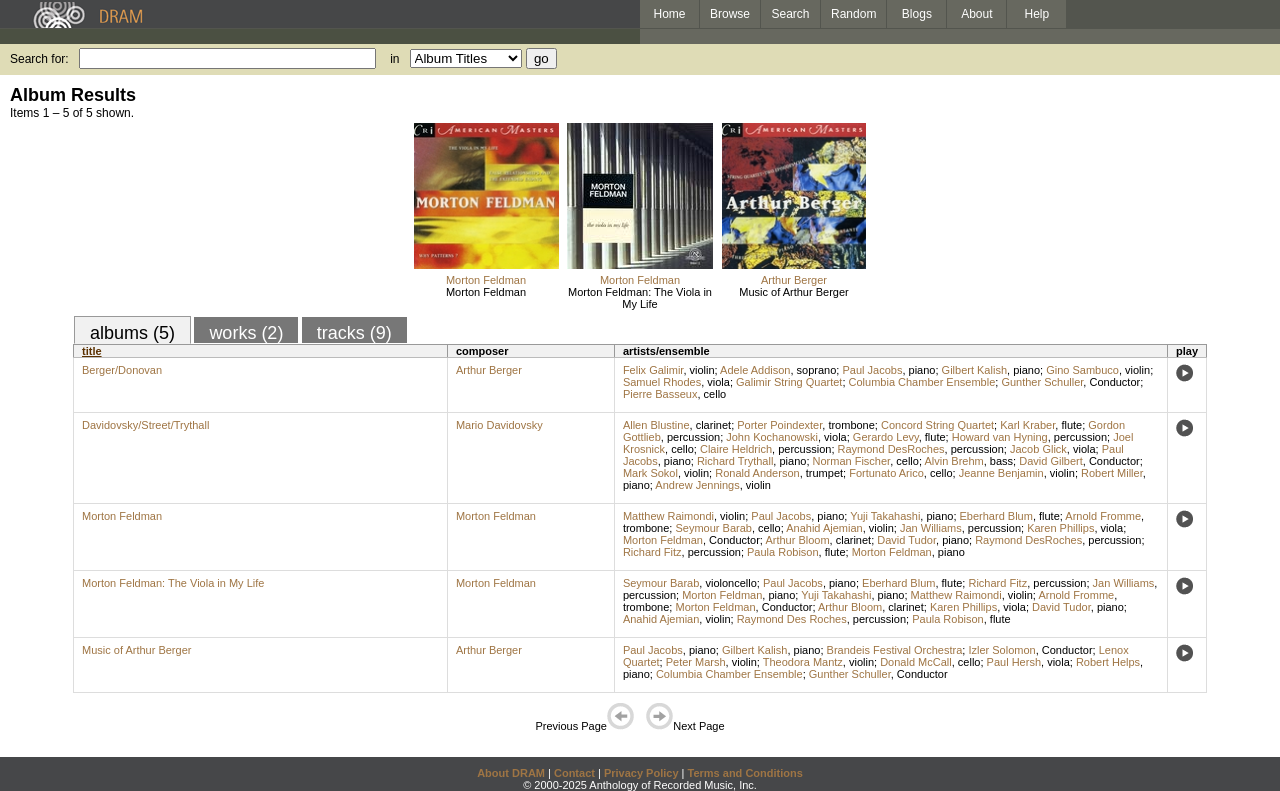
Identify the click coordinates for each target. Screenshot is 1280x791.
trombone (851, 425)
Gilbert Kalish (974, 370)
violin (702, 370)
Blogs (917, 14)
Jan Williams (931, 528)
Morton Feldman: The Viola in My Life (640, 298)
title (92, 351)
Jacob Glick (1038, 449)
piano (922, 370)
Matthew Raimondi (668, 516)
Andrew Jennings (697, 485)
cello (715, 394)
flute (1071, 425)
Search (791, 14)
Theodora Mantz (803, 662)
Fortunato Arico (886, 473)
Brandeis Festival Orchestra (895, 650)
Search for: (39, 59)
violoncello (730, 583)
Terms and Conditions (745, 773)
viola (718, 382)
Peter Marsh (696, 662)
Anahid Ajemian (824, 528)
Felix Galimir (653, 370)
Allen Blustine (656, 425)
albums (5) (132, 333)
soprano (817, 370)
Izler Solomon (1001, 650)
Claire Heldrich (736, 449)
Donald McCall (916, 662)
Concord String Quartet (937, 425)
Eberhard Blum (996, 516)
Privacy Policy (641, 773)
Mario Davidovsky (499, 425)
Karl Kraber (1027, 425)
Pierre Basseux (660, 394)
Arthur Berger (794, 280)
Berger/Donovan (122, 370)
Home (669, 14)
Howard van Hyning (1000, 437)
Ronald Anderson (757, 473)
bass (1001, 461)
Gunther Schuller (1042, 382)
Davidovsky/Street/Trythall (145, 425)
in (394, 59)
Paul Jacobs (872, 370)
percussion (693, 437)
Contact (574, 773)
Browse (730, 14)
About (976, 14)
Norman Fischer (852, 461)
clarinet (713, 425)
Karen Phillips (1060, 528)
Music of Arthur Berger (793, 292)
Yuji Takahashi (885, 516)
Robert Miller (1112, 473)
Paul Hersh (1014, 662)
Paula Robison (783, 552)
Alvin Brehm (953, 461)
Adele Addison (755, 370)
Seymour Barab (713, 528)
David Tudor (906, 540)
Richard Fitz (652, 552)
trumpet (824, 473)
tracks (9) (354, 333)
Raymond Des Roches (792, 619)
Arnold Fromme (1103, 516)
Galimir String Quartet (789, 382)
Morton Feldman (486, 280)
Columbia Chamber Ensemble (922, 382)
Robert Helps (1108, 662)
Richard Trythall (735, 461)
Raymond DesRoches (891, 449)
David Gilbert (1051, 461)
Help (1037, 14)
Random (853, 14)
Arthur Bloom (797, 540)
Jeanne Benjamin (1001, 473)
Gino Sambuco (1082, 370)
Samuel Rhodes (662, 382)
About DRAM (511, 773)
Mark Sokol (650, 473)
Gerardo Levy (886, 437)
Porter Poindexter (779, 425)
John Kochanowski (772, 437)
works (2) (246, 333)
